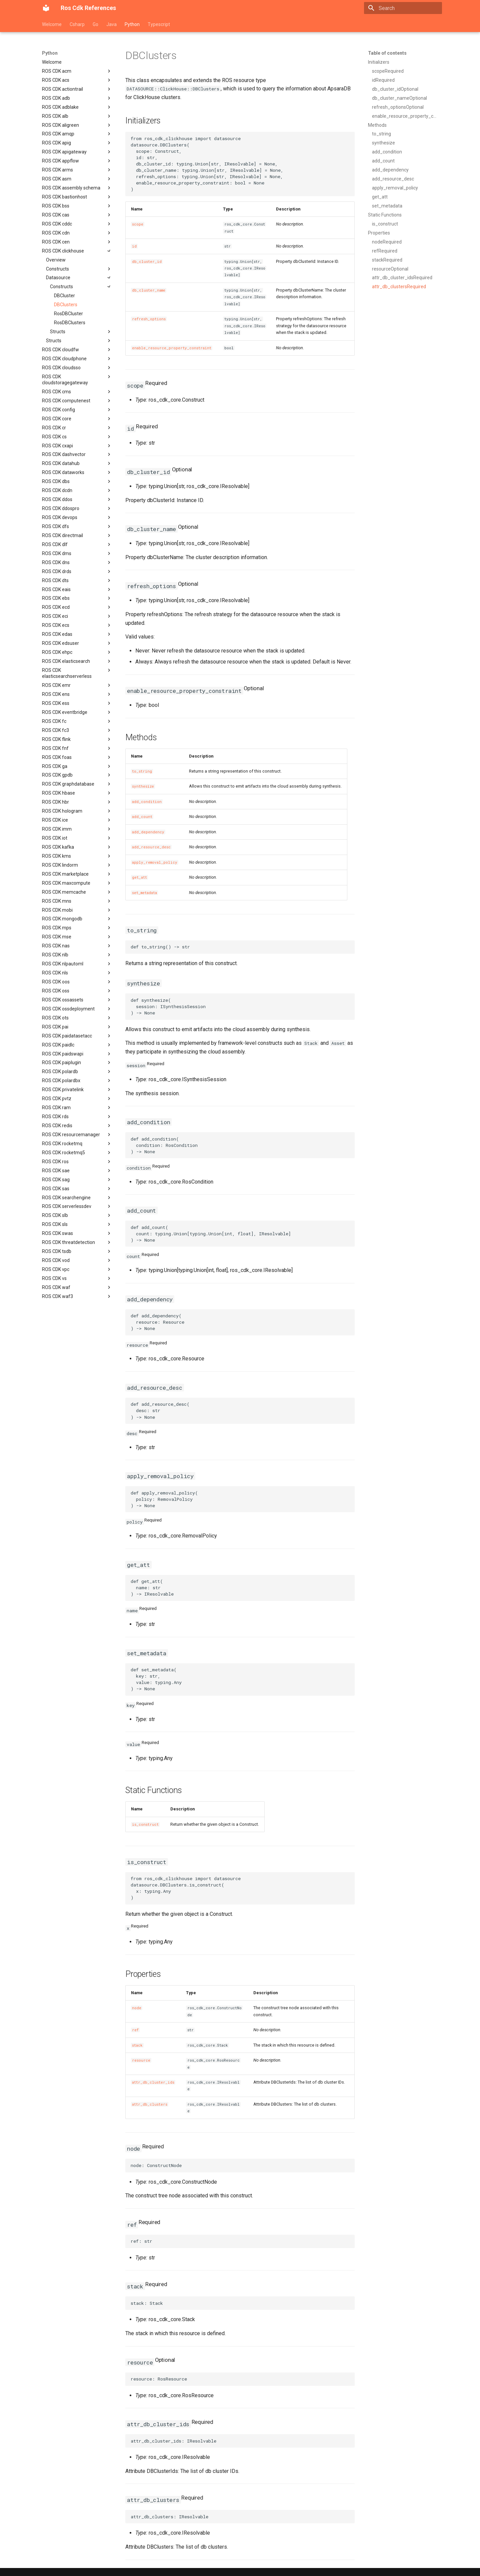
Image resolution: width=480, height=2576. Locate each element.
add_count (142, 816)
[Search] (403, 8)
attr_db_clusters (149, 2104)
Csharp (77, 24)
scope (137, 224)
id (134, 246)
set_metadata (144, 892)
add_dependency (148, 832)
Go (95, 24)
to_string (142, 771)
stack (137, 2045)
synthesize (143, 786)
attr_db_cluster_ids (153, 2082)
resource (141, 2060)
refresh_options (149, 319)
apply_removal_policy (154, 862)
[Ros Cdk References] (46, 8)
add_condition (147, 801)
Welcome (52, 24)
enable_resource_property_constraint (171, 348)
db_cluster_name (148, 290)
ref (135, 2030)
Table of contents (387, 53)
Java (111, 24)
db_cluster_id (147, 261)
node (136, 2008)
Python (132, 24)
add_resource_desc (151, 847)
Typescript (159, 24)
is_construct (145, 1824)
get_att (139, 877)
